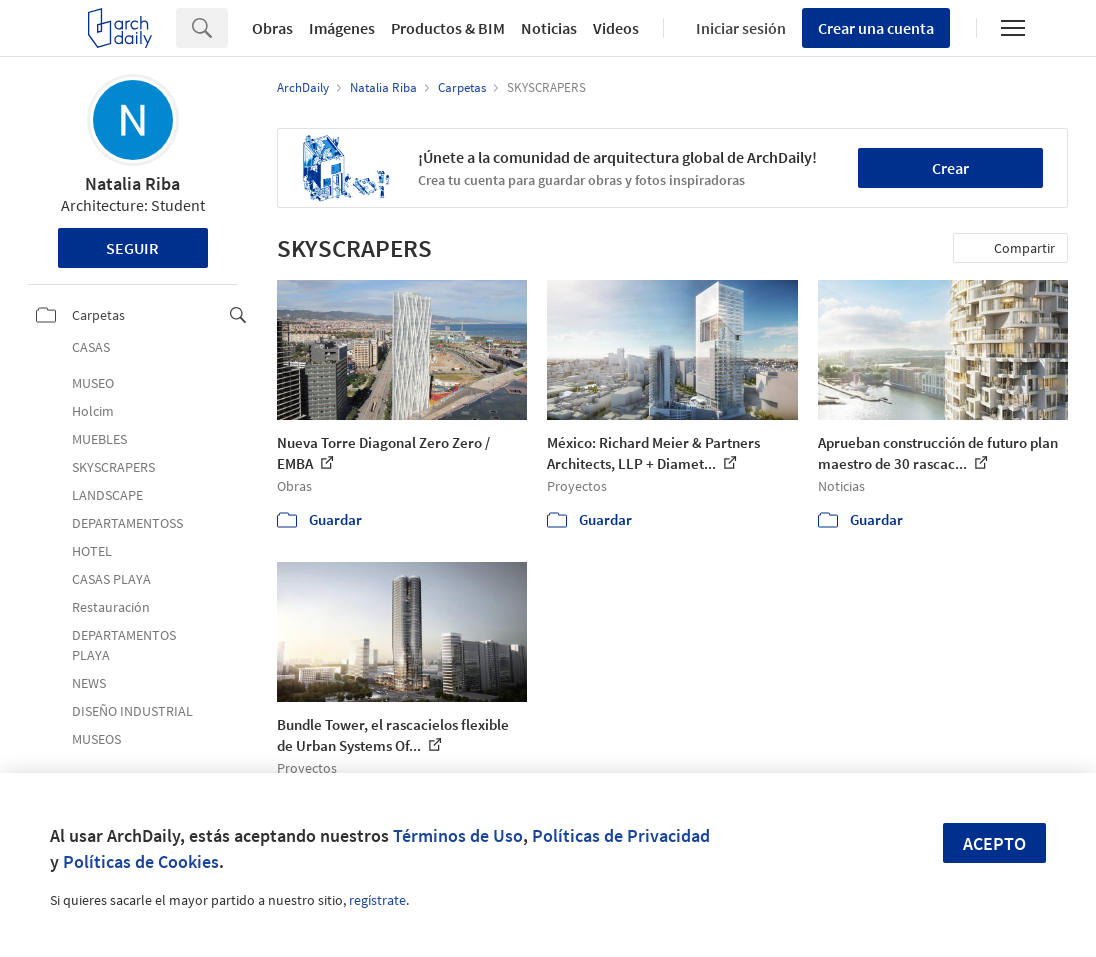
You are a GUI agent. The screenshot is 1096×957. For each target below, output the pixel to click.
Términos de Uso (458, 835)
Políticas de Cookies (141, 861)
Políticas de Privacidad (621, 835)
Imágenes (342, 28)
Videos (616, 28)
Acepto (994, 843)
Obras (272, 28)
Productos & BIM (448, 28)
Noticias (549, 28)
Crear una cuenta (876, 28)
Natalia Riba (132, 183)
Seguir (132, 248)
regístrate (377, 900)
